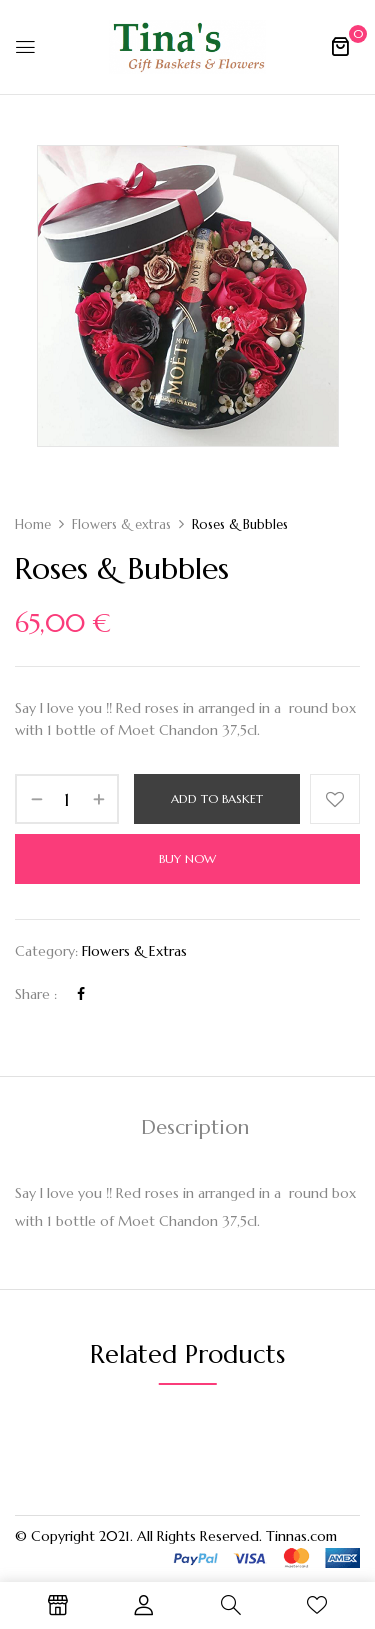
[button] (340, 46)
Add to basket (217, 798)
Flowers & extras (121, 524)
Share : (36, 994)
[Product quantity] (67, 799)
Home (33, 524)
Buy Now (187, 858)
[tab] (194, 1128)
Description (195, 1127)
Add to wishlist (335, 799)
